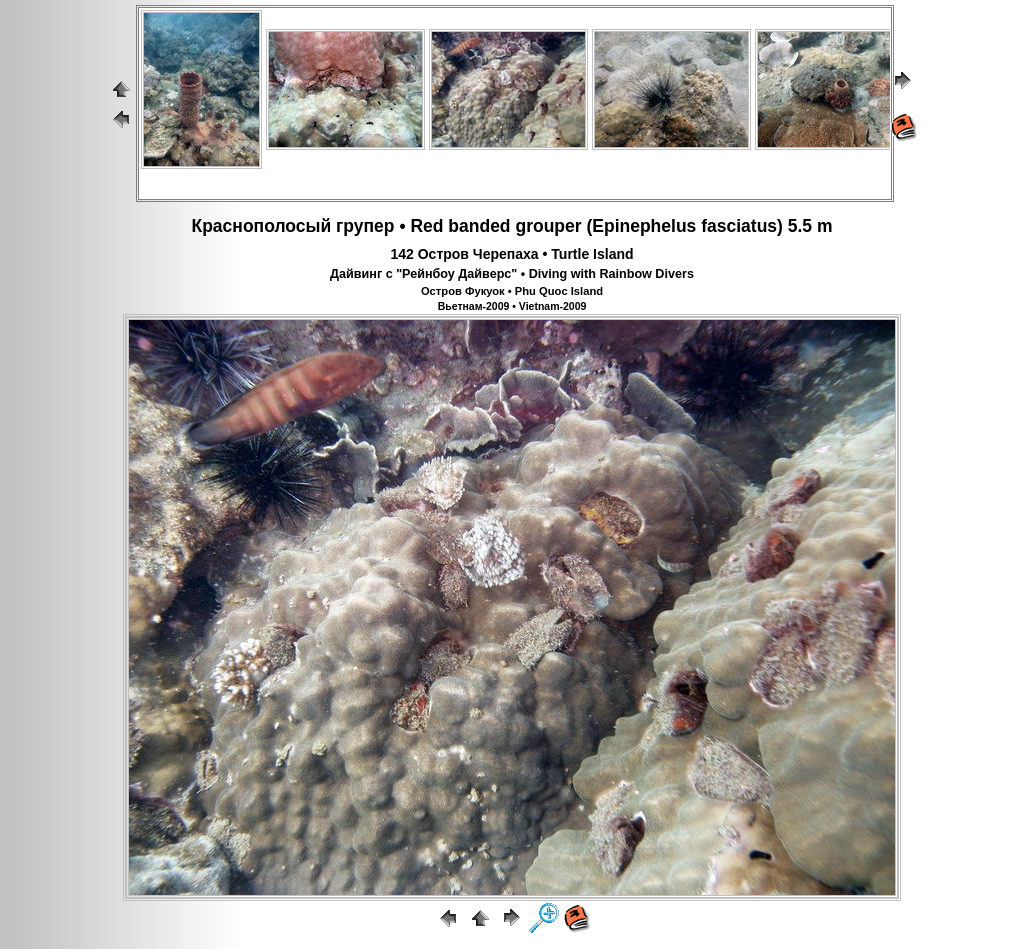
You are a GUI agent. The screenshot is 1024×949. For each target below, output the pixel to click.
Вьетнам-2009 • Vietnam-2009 (512, 306)
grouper (548, 226)
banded (479, 226)
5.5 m (810, 226)
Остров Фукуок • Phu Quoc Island (512, 291)
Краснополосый (261, 226)
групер (365, 226)
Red (426, 226)
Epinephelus (644, 226)
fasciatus (739, 226)
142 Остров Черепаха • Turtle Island (511, 254)
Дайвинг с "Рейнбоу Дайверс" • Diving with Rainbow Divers (512, 274)
